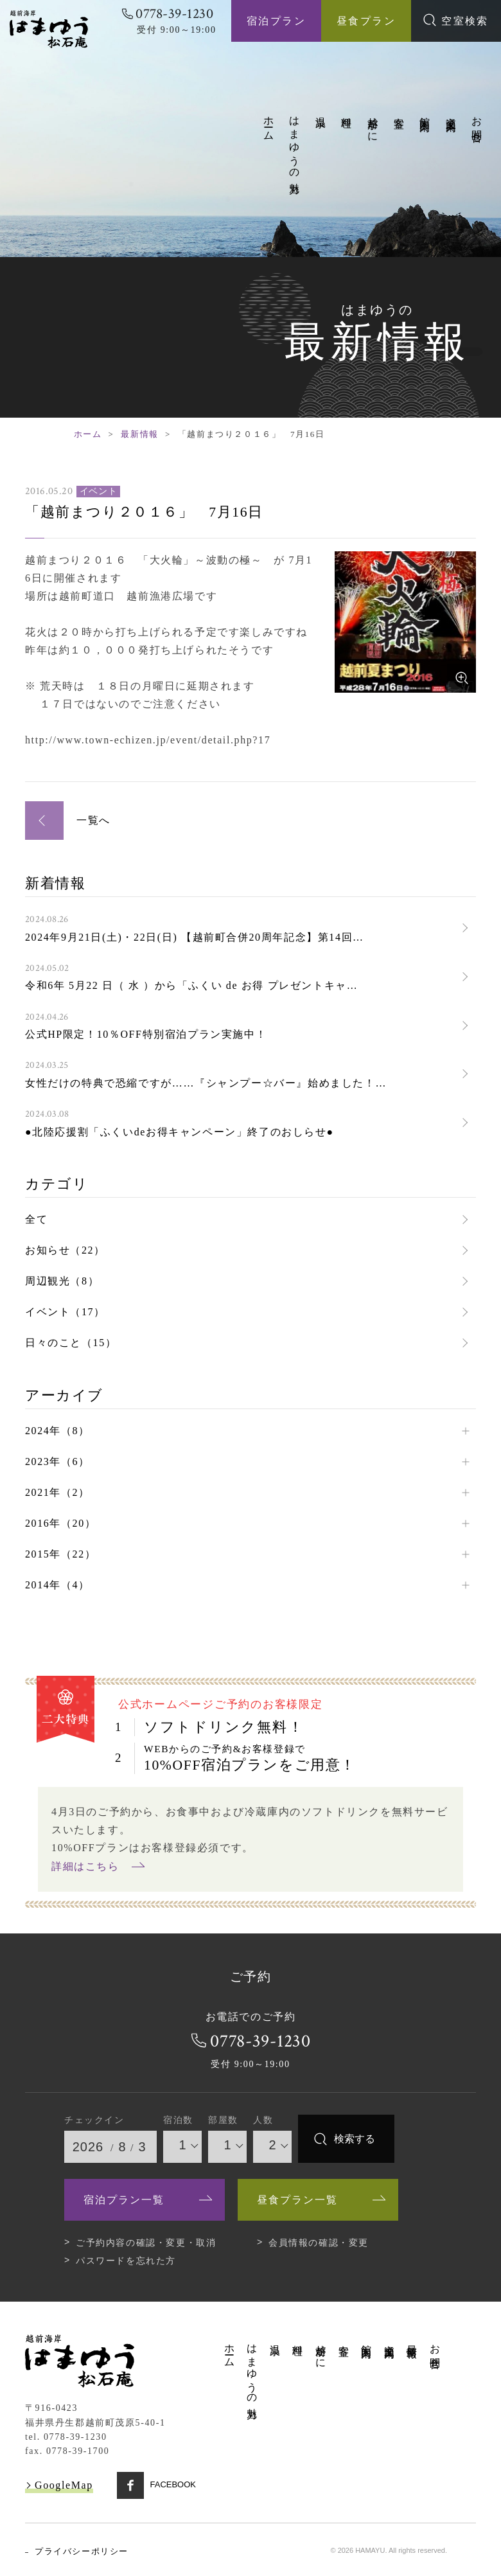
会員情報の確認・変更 (318, 2240)
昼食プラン (366, 20)
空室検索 (456, 19)
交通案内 (451, 112)
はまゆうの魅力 (294, 143)
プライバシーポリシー (81, 2549)
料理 (346, 110)
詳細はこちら (85, 1864)
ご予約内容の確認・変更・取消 (146, 2240)
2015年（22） (60, 1552)
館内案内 (424, 112)
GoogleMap (64, 2482)
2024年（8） (57, 1428)
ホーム (268, 123)
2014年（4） (57, 1582)
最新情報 (139, 434)
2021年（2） (57, 1490)
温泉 (320, 110)
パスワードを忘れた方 (126, 2258)
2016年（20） (60, 1521)
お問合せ (476, 124)
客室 (399, 110)
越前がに (372, 124)
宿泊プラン (276, 20)
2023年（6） (57, 1459)
